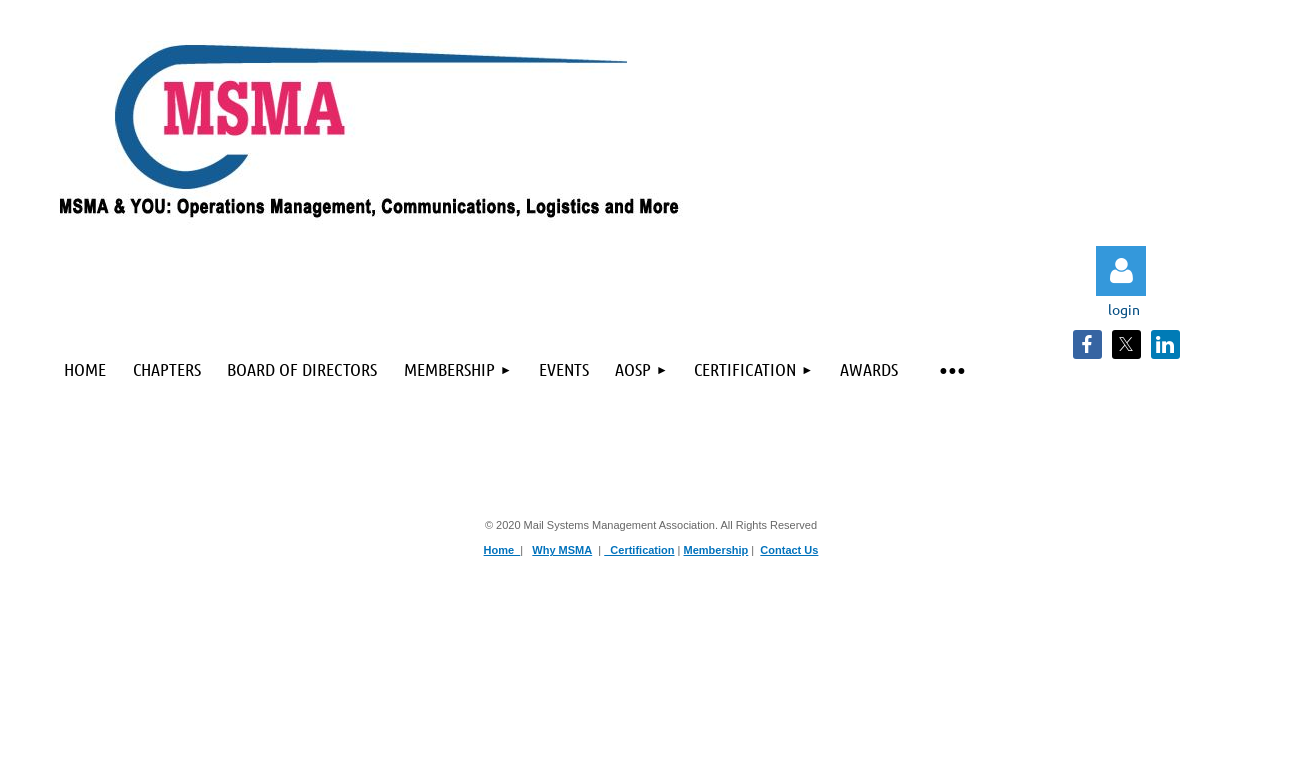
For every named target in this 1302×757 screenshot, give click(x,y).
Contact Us (789, 550)
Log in (1121, 271)
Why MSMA (562, 550)
